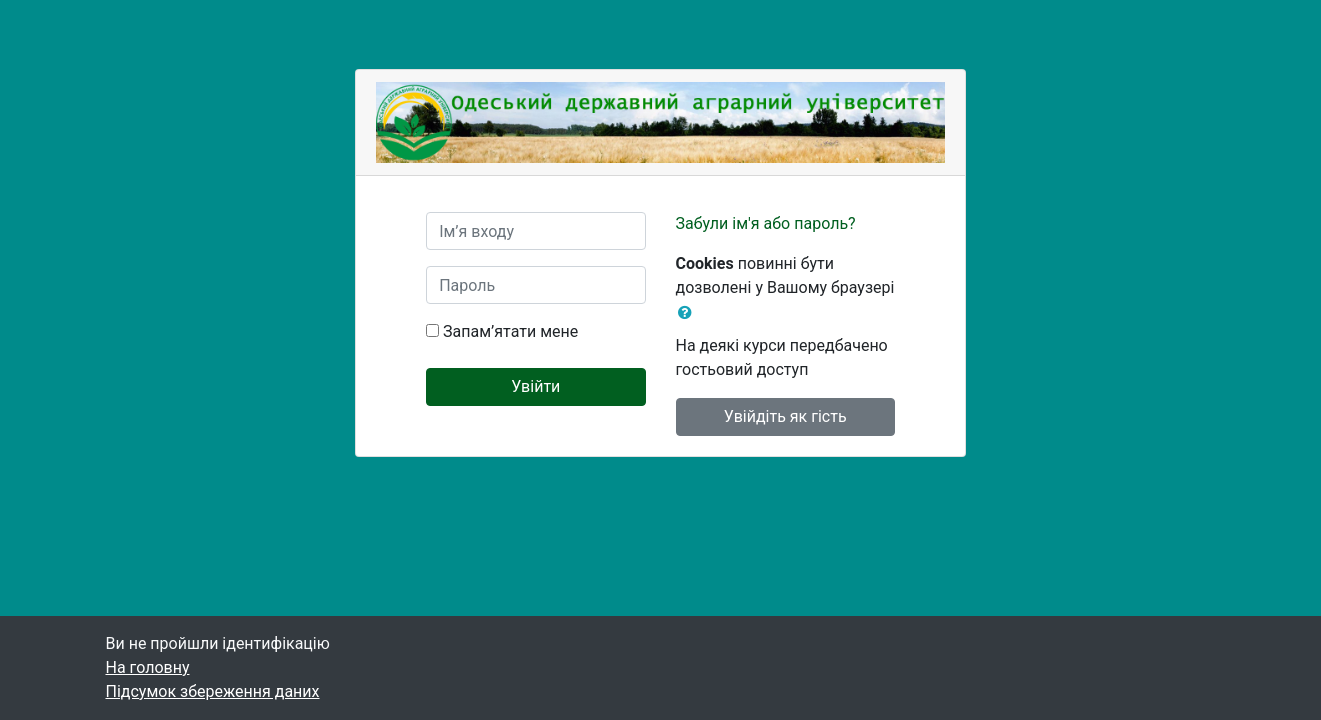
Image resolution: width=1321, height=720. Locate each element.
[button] (689, 313)
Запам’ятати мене (510, 331)
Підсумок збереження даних (213, 691)
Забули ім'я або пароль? (766, 223)
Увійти (535, 386)
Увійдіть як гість (785, 416)
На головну (148, 667)
